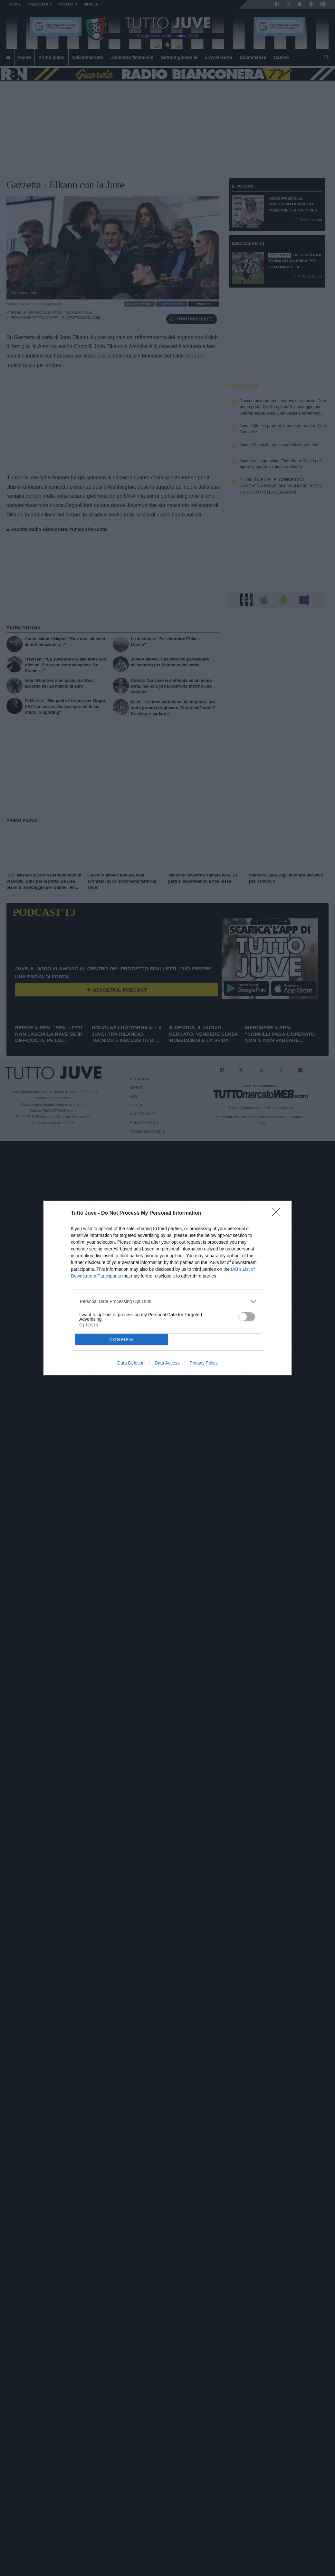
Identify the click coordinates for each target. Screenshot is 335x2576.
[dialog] (167, 1288)
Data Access (167, 1363)
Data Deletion (131, 1363)
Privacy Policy (204, 1363)
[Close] (278, 1214)
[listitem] (167, 1301)
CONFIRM (122, 1339)
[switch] (246, 1316)
